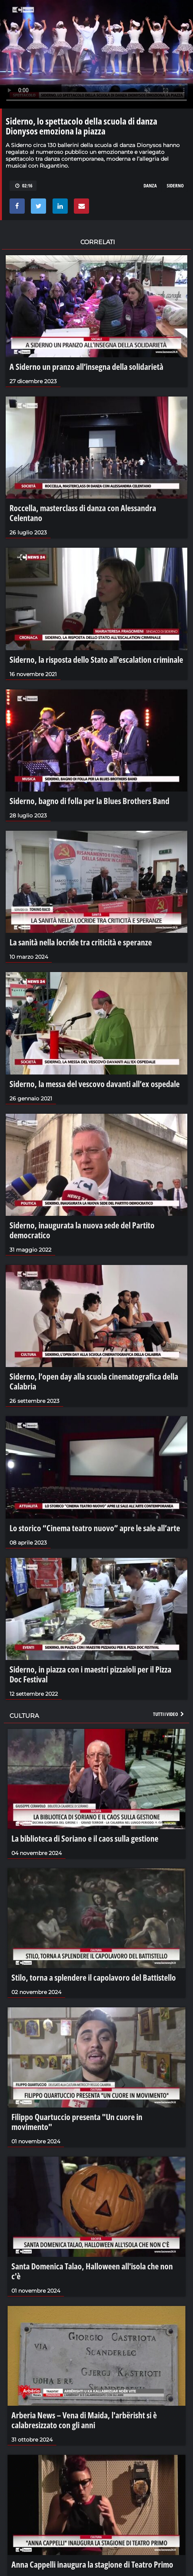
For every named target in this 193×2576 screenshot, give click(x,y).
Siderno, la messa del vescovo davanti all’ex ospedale (95, 1083)
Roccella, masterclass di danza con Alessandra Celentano (83, 512)
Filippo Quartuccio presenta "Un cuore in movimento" (76, 2121)
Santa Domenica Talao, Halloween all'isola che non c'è (92, 2271)
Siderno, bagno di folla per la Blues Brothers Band (89, 800)
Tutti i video (169, 1714)
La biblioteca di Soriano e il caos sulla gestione (84, 1838)
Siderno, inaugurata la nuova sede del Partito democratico (82, 1230)
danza (150, 185)
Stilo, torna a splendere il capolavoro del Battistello (93, 1977)
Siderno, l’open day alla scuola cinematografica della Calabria (94, 1381)
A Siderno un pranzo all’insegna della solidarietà (86, 366)
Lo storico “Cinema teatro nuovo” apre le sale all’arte (95, 1527)
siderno (175, 185)
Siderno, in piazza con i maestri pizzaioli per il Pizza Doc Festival (90, 1674)
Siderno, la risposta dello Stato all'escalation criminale (96, 659)
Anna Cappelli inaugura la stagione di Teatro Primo (92, 2564)
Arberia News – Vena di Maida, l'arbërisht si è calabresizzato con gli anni (84, 2419)
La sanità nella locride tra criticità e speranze (81, 942)
